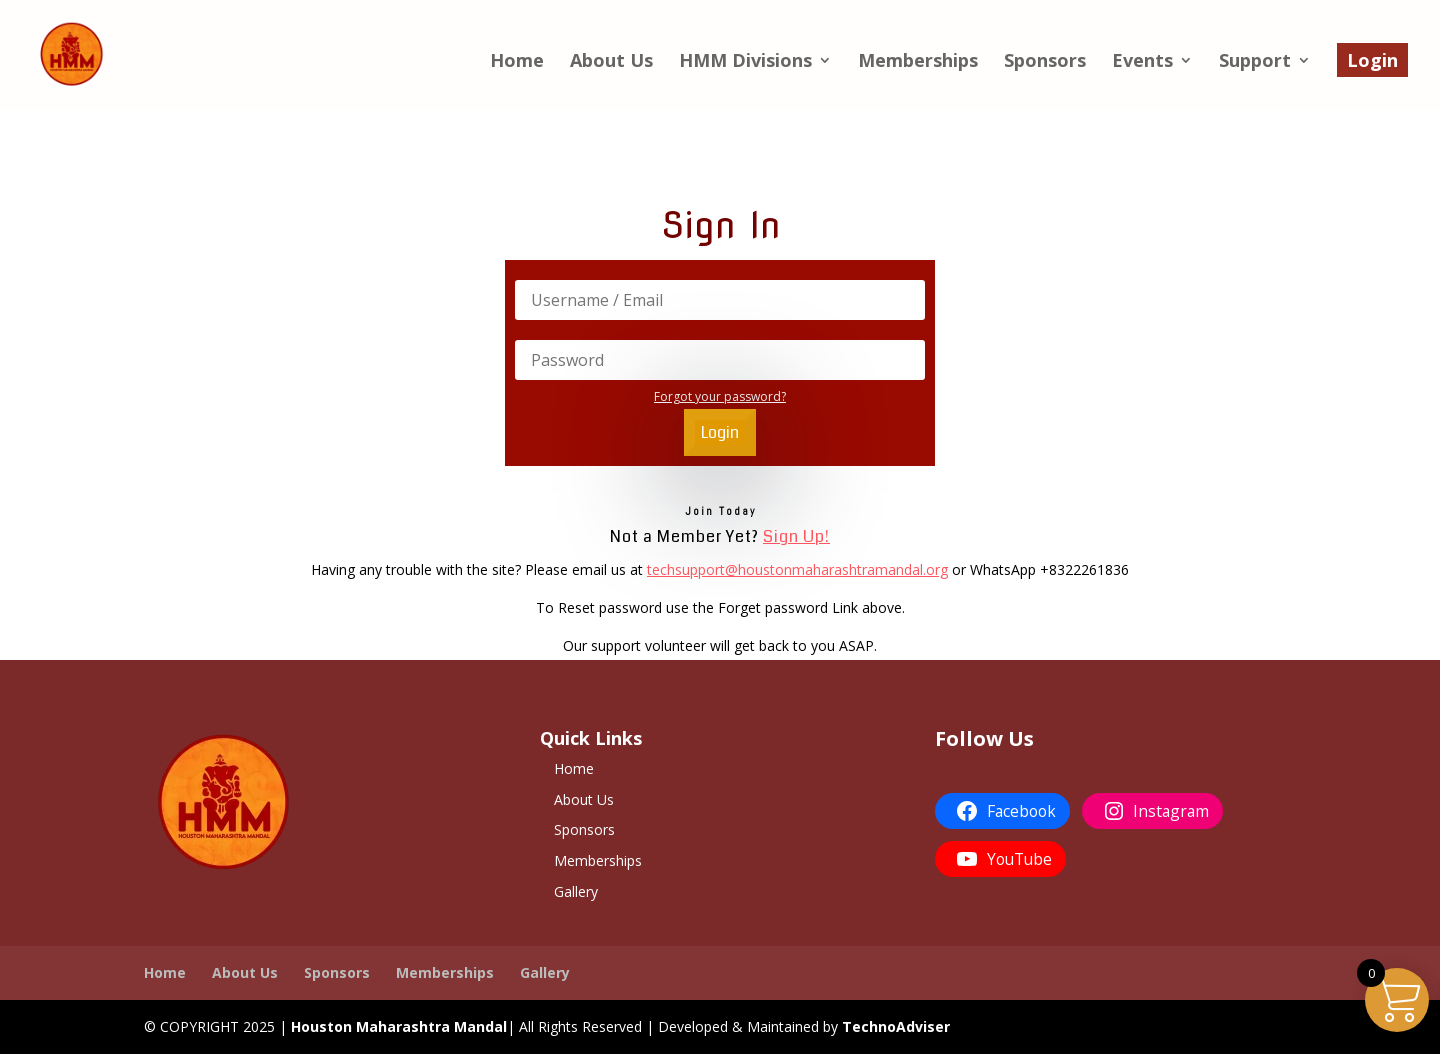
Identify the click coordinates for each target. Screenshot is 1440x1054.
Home (517, 62)
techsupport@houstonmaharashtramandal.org (797, 569)
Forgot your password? (720, 396)
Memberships (918, 62)
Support (1255, 62)
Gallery (576, 891)
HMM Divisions (745, 62)
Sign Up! (796, 536)
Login (1372, 60)
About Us (611, 62)
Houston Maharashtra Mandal (399, 1026)
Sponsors (1045, 62)
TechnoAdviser (896, 1026)
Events (1142, 62)
